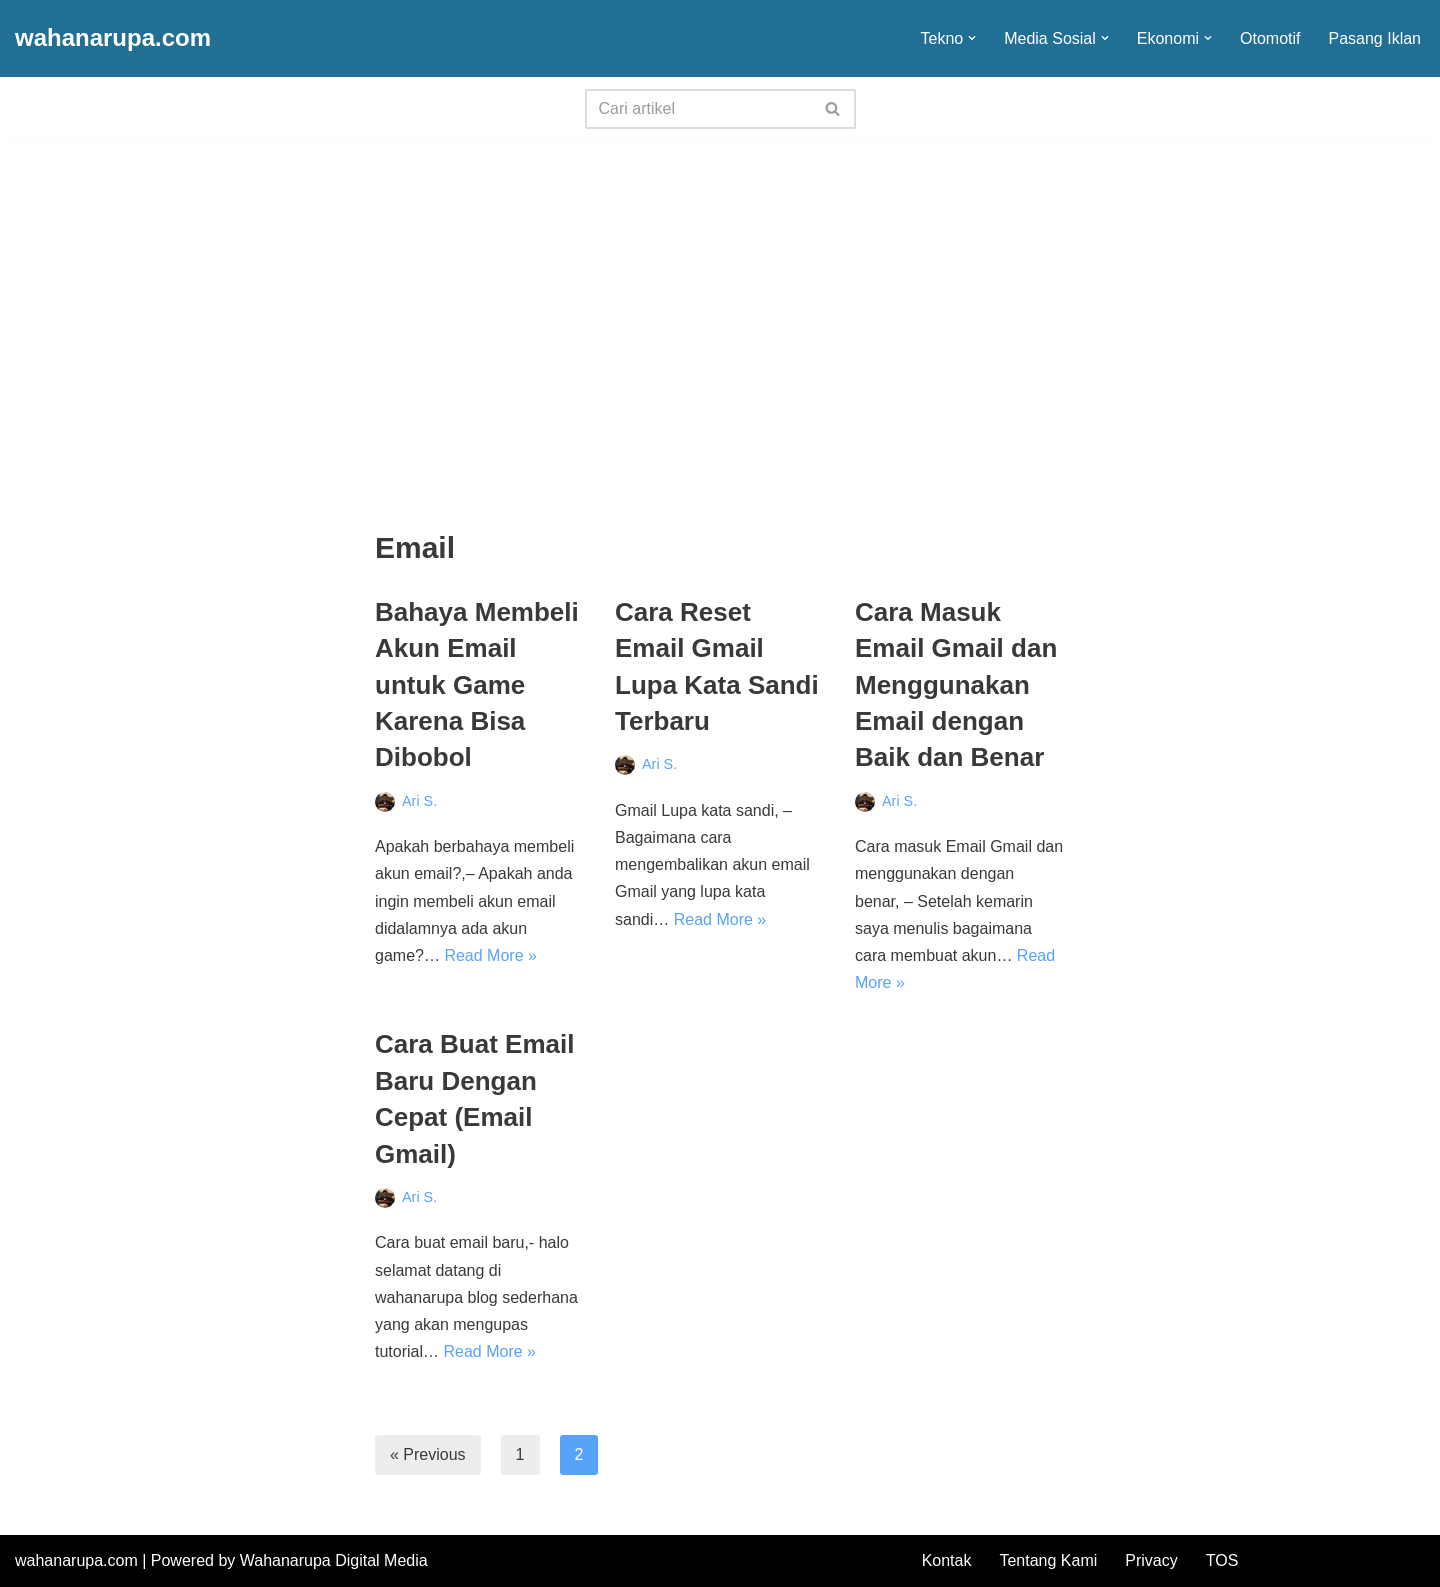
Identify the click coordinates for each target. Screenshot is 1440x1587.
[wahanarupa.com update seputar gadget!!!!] (113, 38)
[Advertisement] (720, 291)
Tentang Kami (1048, 1560)
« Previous (428, 1454)
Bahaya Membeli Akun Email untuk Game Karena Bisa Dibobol (477, 685)
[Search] (698, 109)
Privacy (1151, 1560)
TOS (1222, 1560)
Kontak (947, 1560)
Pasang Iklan (1374, 38)
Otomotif (1270, 38)
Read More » (490, 955)
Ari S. (419, 801)
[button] (972, 38)
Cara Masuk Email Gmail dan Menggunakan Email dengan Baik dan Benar (956, 685)
